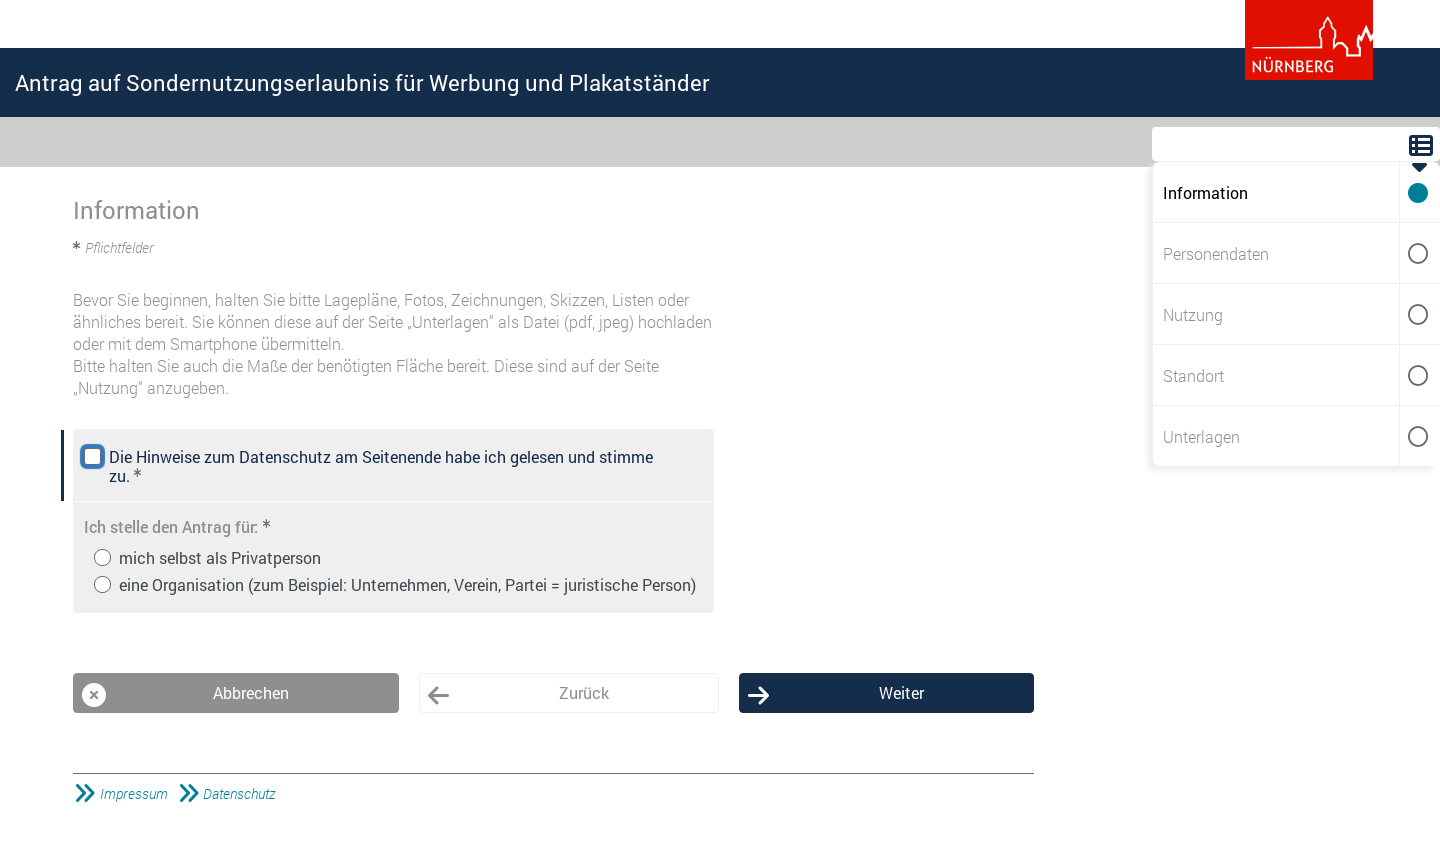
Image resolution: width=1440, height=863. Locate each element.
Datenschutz (239, 793)
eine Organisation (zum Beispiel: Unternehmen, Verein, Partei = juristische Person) (407, 584)
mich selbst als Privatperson (220, 557)
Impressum (134, 793)
